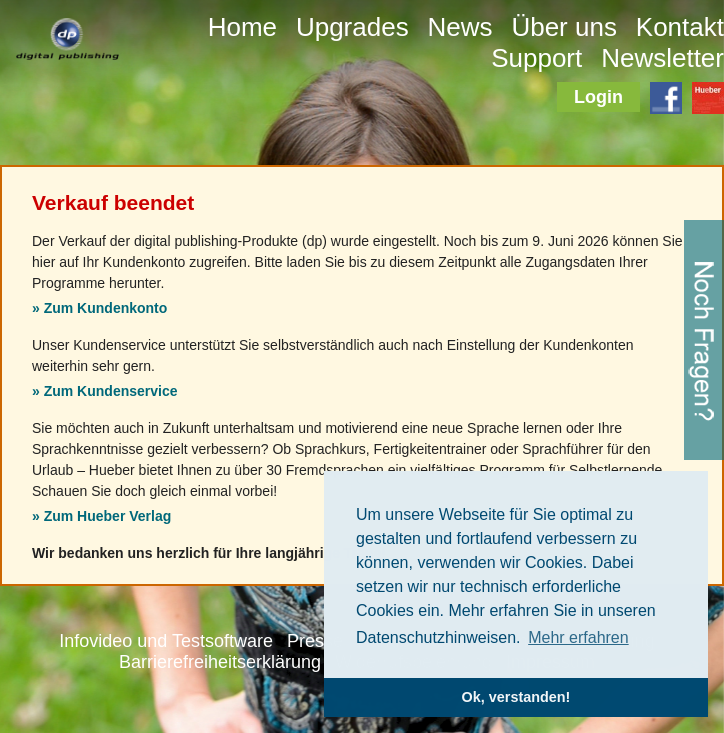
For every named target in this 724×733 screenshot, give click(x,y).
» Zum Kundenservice (105, 391)
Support (536, 58)
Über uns (564, 27)
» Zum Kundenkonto (99, 308)
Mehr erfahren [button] (578, 637)
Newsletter (662, 58)
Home (242, 27)
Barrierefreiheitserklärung (220, 662)
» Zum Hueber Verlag (101, 516)
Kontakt (680, 27)
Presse (315, 641)
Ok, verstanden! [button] (516, 697)
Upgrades (352, 27)
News (460, 27)
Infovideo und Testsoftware (166, 641)
